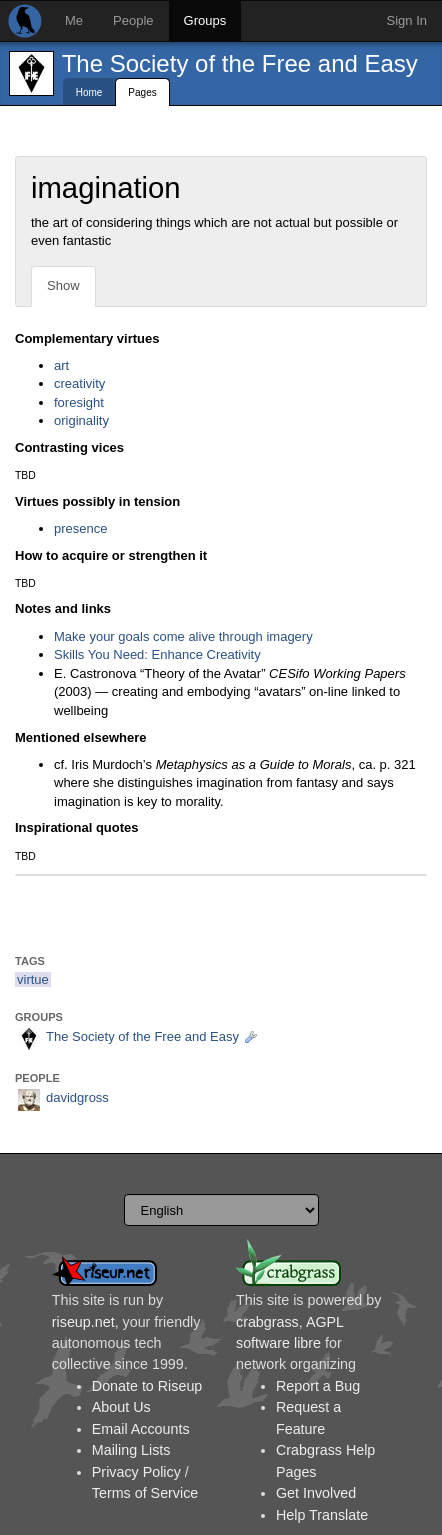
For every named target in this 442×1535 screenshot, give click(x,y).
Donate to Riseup (147, 1386)
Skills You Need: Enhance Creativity (157, 654)
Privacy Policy (136, 1472)
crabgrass (267, 1322)
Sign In (407, 20)
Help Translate (322, 1515)
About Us (121, 1407)
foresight (79, 402)
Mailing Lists (131, 1450)
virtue (33, 979)
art (61, 365)
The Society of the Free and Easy (240, 63)
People (133, 20)
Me (74, 20)
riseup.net (83, 1322)
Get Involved (316, 1493)
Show (63, 285)
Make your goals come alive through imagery (183, 636)
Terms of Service (145, 1493)
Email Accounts (141, 1429)
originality (81, 420)
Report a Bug (318, 1386)
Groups (205, 20)
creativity (79, 383)
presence (80, 528)
